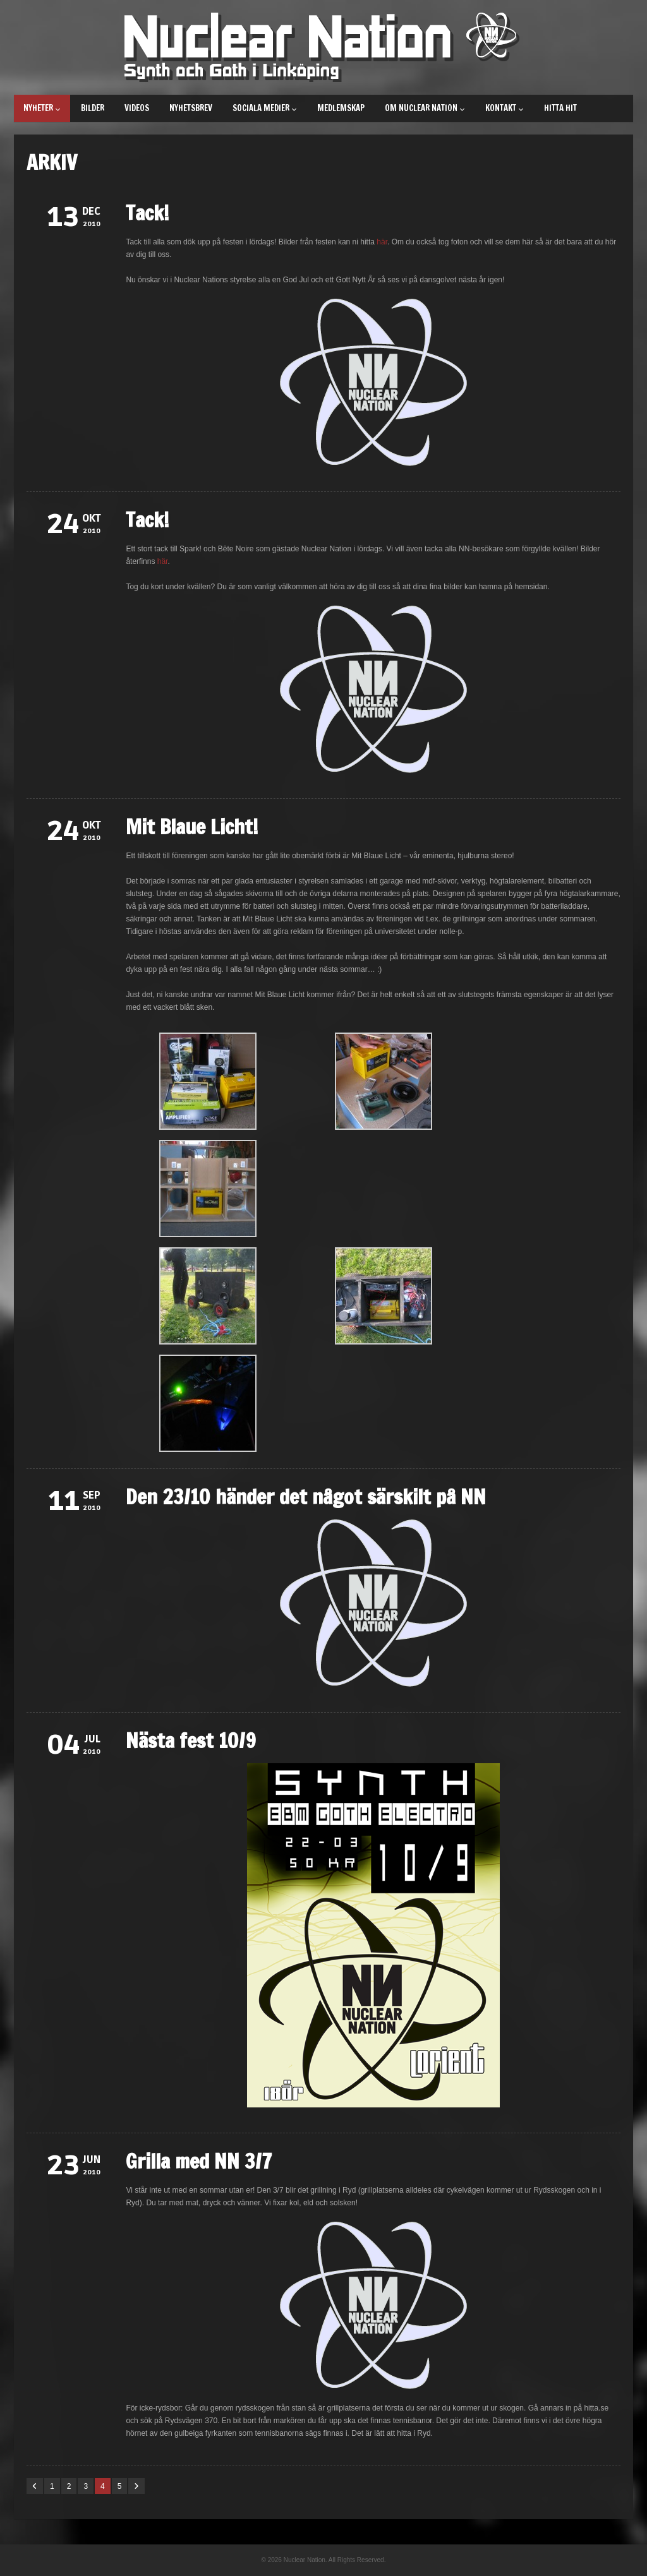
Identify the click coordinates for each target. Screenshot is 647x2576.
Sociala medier (265, 108)
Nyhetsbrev (190, 108)
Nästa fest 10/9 (191, 1740)
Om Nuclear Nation (425, 108)
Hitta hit (560, 108)
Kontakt (504, 108)
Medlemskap (341, 108)
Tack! (147, 212)
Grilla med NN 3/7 (199, 2161)
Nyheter (42, 108)
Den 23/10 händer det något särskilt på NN (306, 1496)
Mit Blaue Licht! (192, 826)
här (382, 241)
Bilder (92, 108)
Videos (136, 108)
